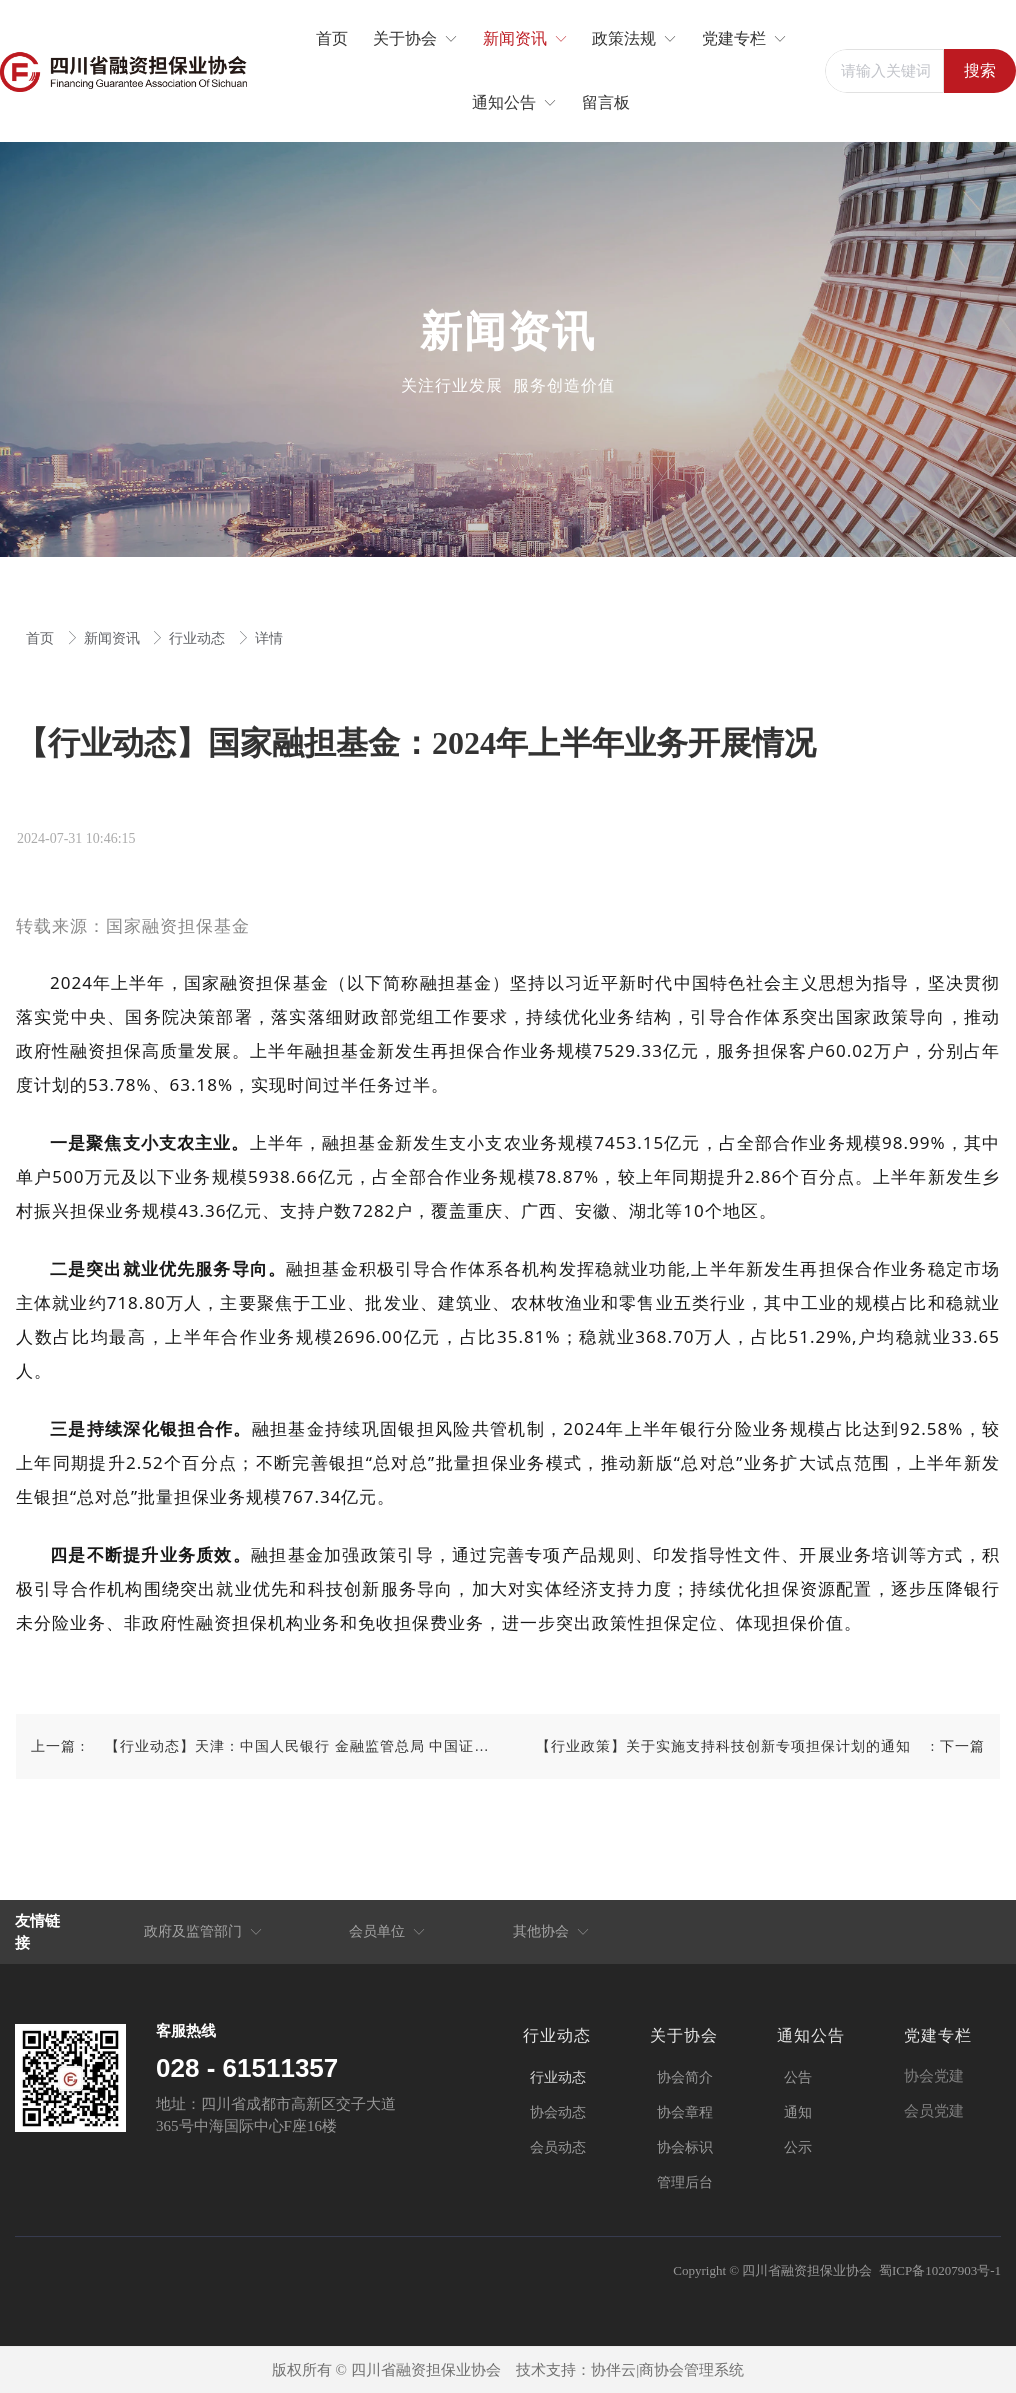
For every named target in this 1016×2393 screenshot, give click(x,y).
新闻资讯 (114, 638)
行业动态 (199, 638)
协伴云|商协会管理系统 (667, 2370)
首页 (42, 638)
